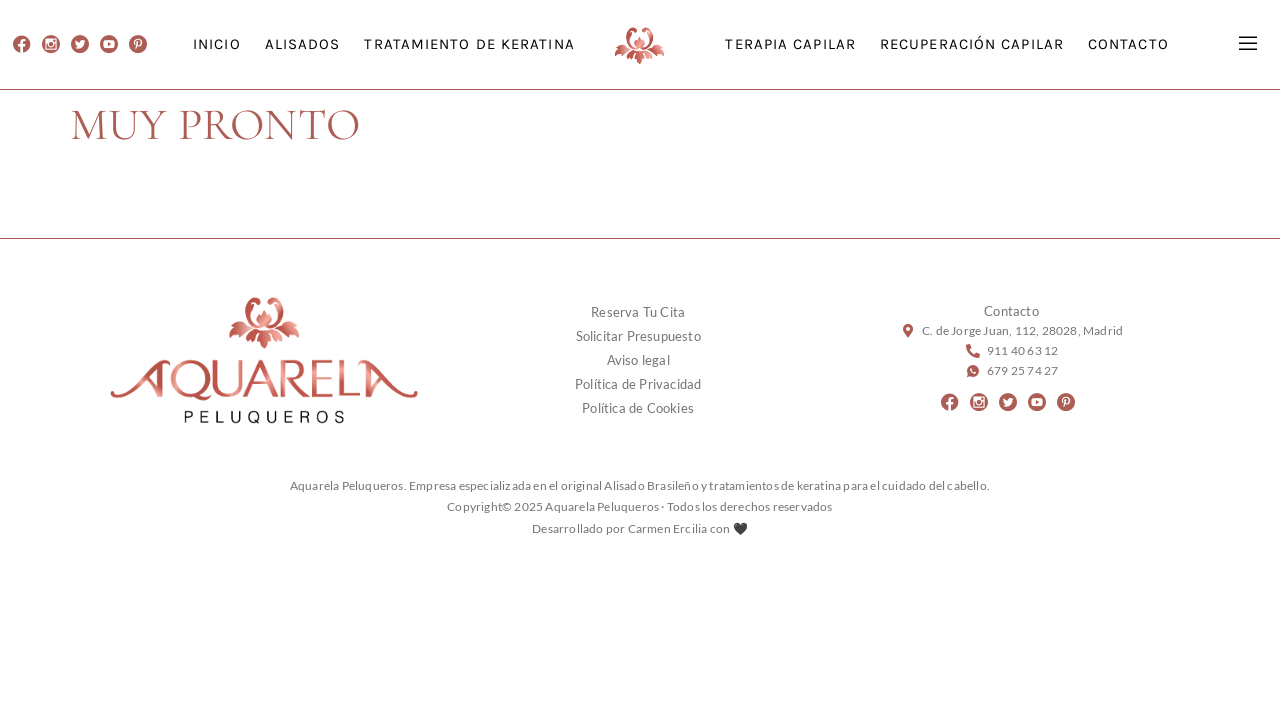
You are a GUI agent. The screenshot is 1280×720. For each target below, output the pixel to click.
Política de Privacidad (638, 384)
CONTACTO (1128, 44)
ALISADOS (303, 44)
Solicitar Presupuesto (638, 336)
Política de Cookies (638, 408)
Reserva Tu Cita (638, 312)
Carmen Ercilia (668, 528)
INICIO (217, 44)
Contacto (1011, 311)
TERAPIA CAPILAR (790, 44)
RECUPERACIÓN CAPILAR (972, 44)
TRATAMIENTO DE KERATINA (469, 44)
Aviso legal (638, 360)
